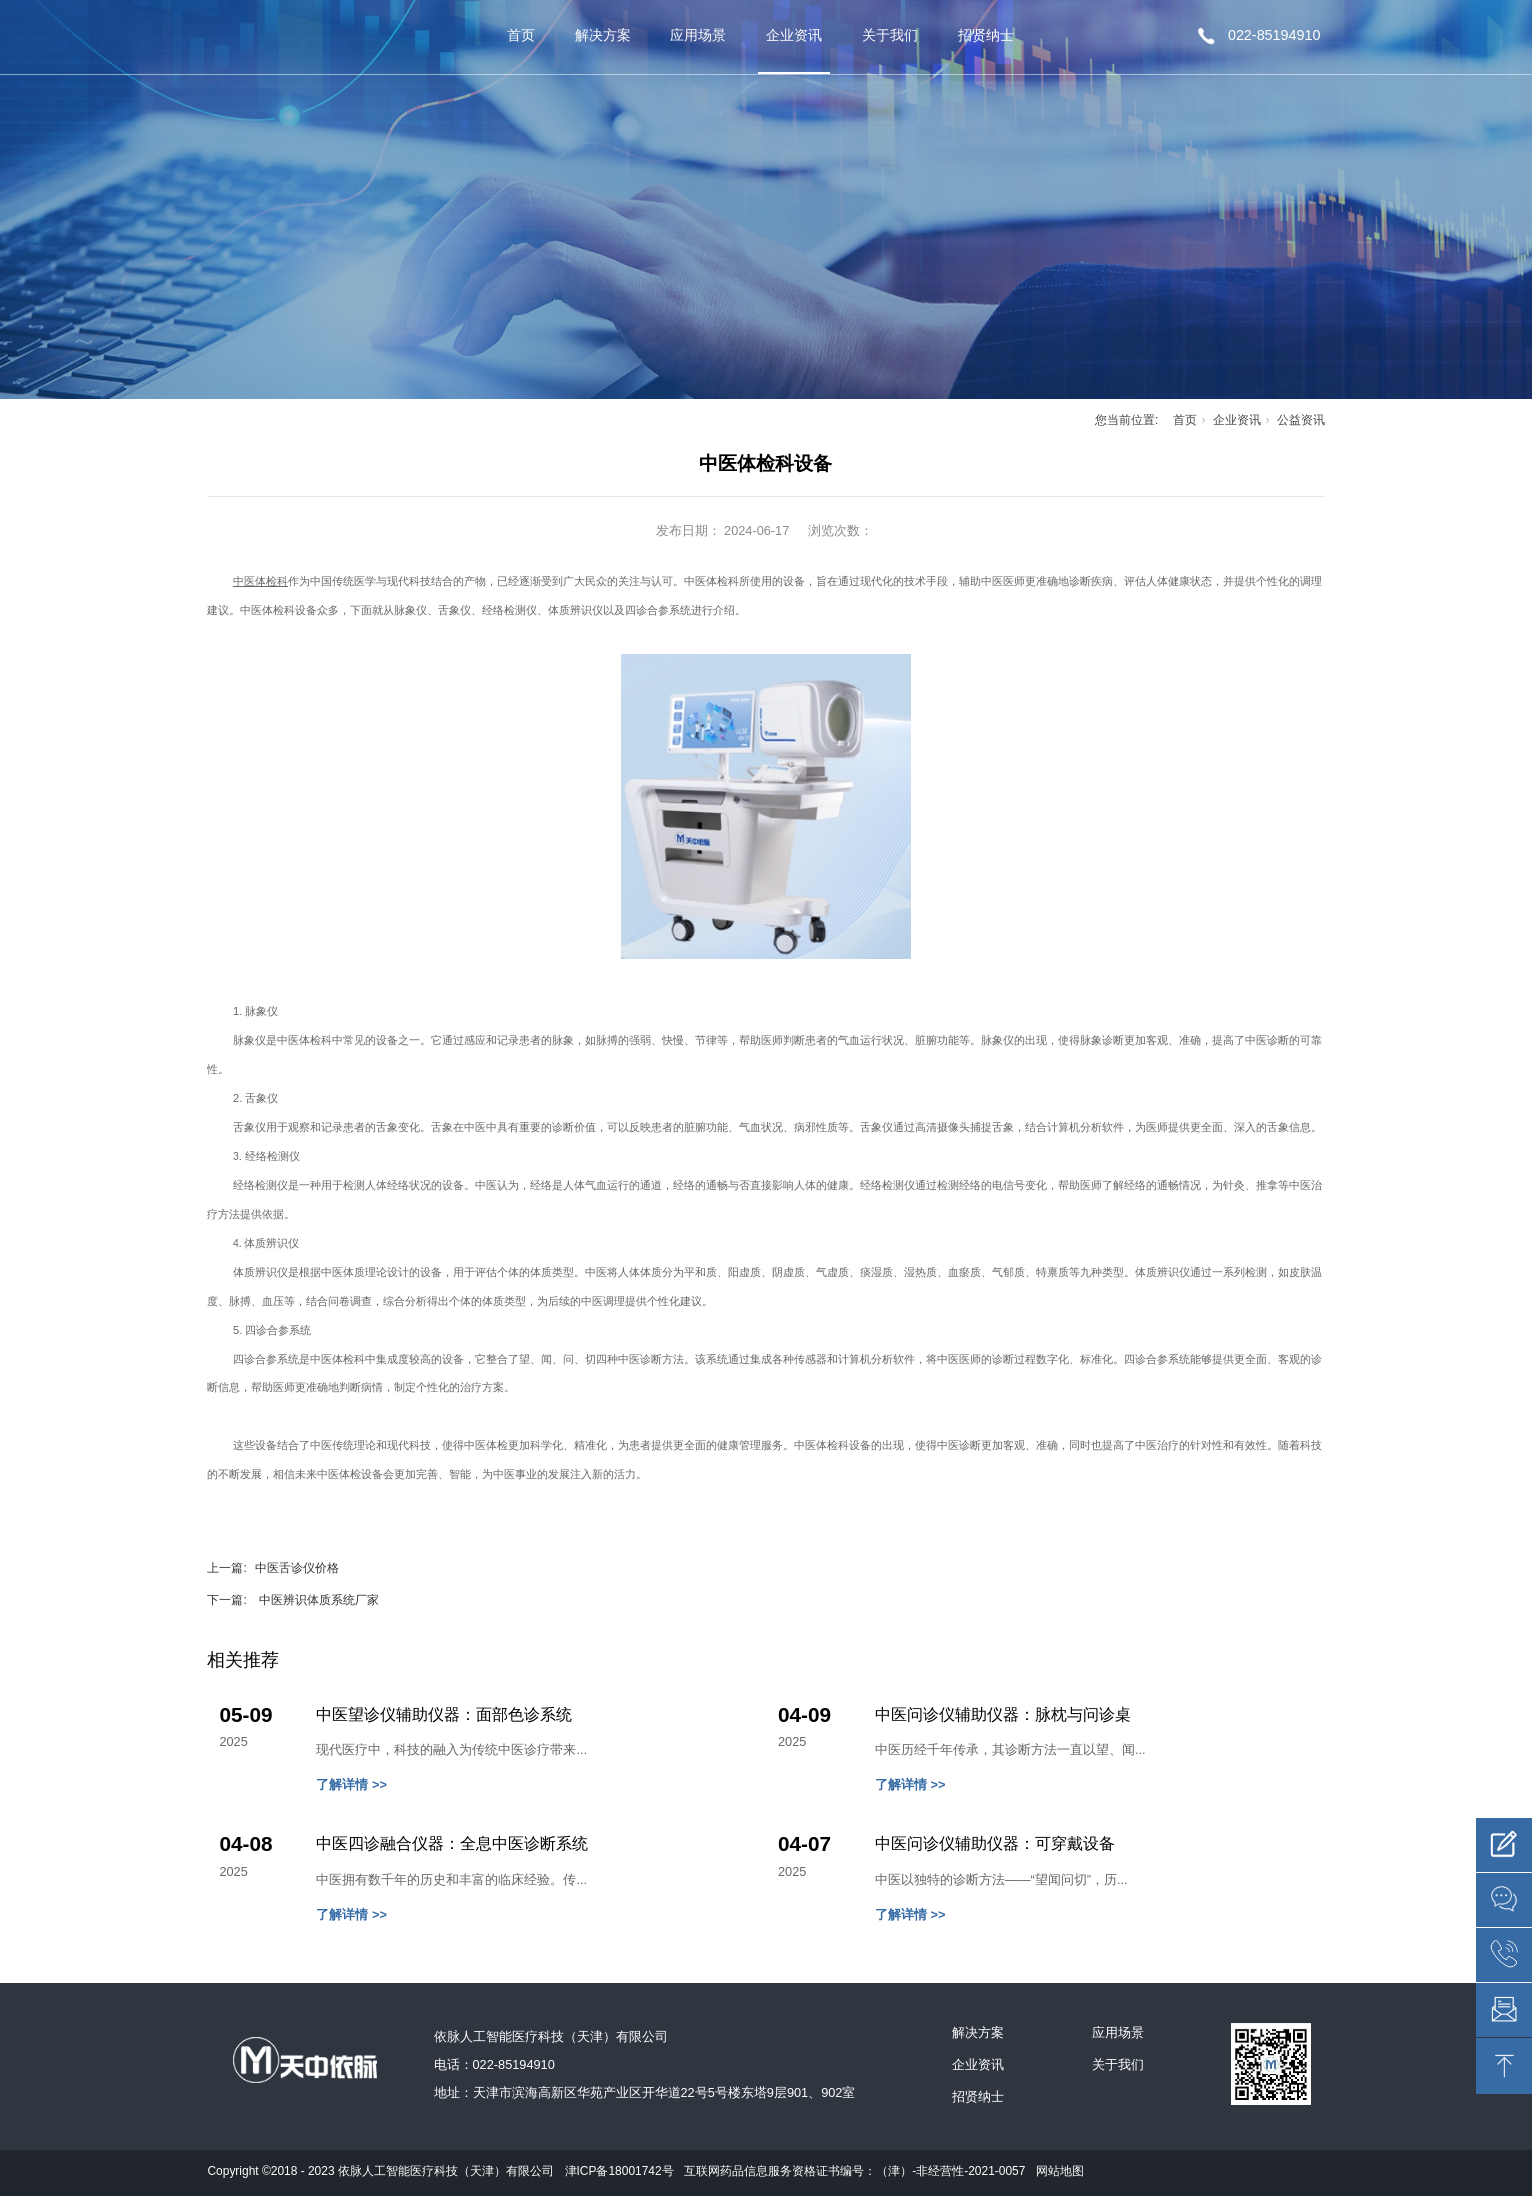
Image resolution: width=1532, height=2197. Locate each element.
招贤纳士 (986, 35)
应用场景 (698, 35)
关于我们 (890, 35)
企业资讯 (794, 35)
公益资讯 (1301, 420)
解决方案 (603, 35)
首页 (521, 35)
